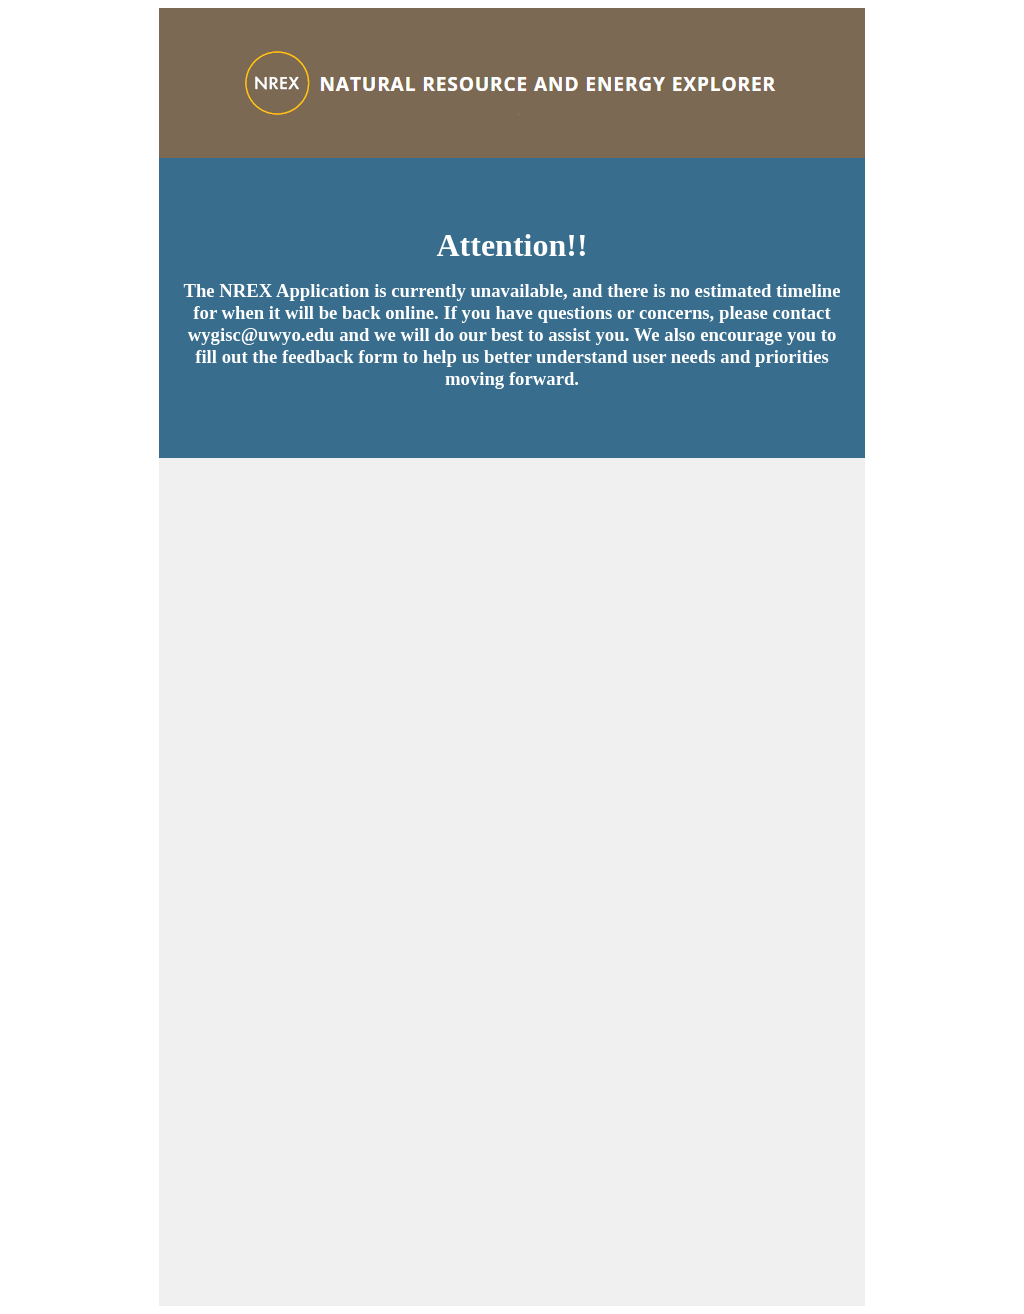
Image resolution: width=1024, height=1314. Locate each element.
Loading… (512, 882)
